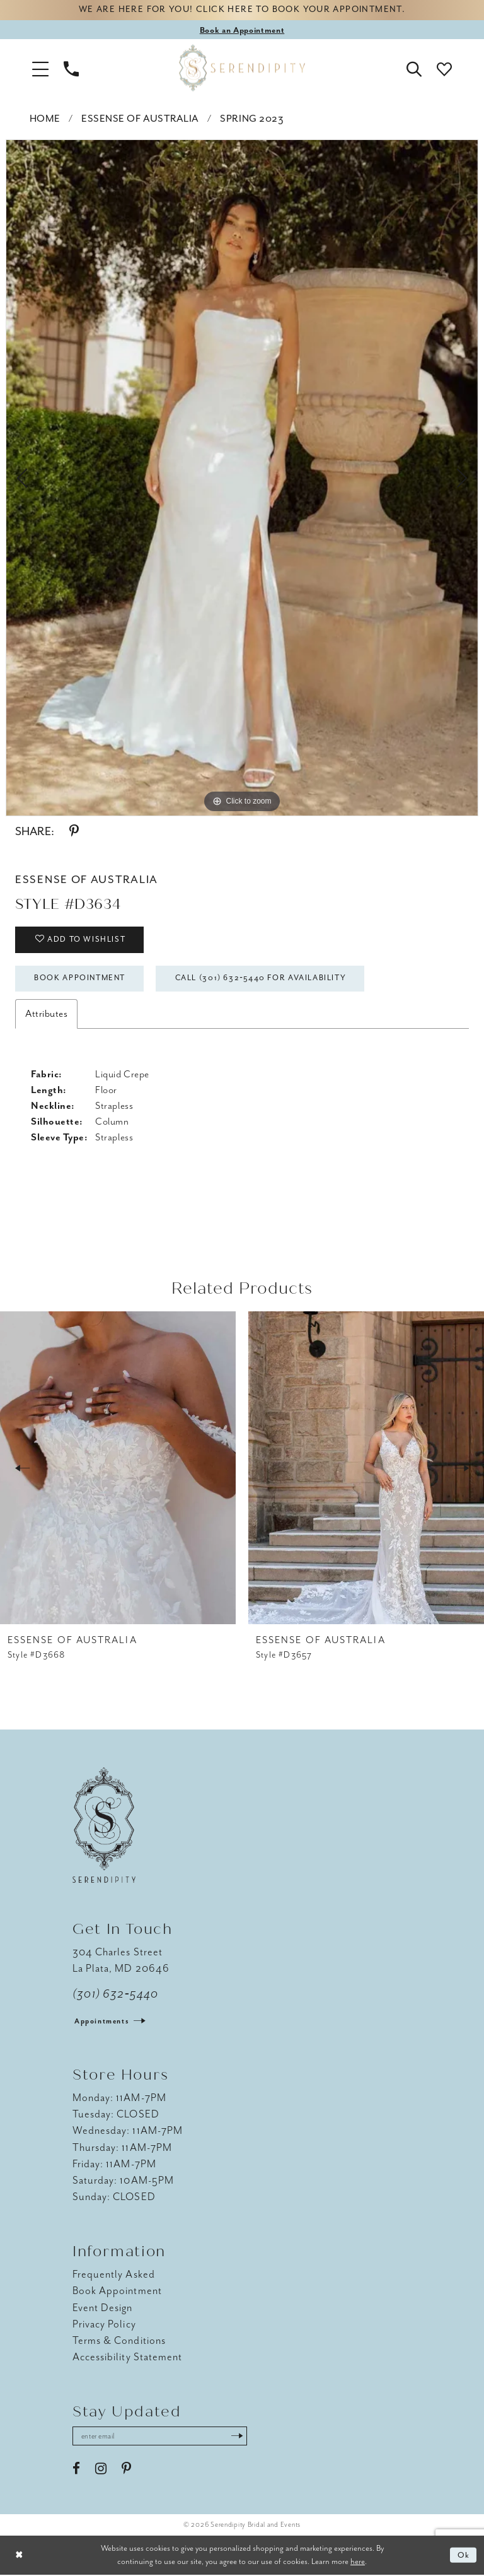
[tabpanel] (242, 478)
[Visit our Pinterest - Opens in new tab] (126, 2470)
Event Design (102, 2308)
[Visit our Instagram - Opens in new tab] (101, 2470)
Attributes (46, 1015)
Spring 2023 (252, 118)
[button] (40, 68)
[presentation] (118, 1469)
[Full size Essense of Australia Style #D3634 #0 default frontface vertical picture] (242, 478)
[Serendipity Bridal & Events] (242, 68)
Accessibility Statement (127, 2358)
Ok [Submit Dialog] (464, 2556)
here (357, 2562)
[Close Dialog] (19, 2557)
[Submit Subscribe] (239, 2437)
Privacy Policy (104, 2325)
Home (45, 118)
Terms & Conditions (119, 2341)
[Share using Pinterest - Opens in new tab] (74, 832)
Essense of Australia (140, 118)
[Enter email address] (160, 2437)
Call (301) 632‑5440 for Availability (265, 980)
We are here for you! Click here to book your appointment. (242, 10)
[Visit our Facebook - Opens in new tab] (76, 2470)
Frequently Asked (113, 2275)
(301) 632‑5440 (115, 1995)
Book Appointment (81, 980)
